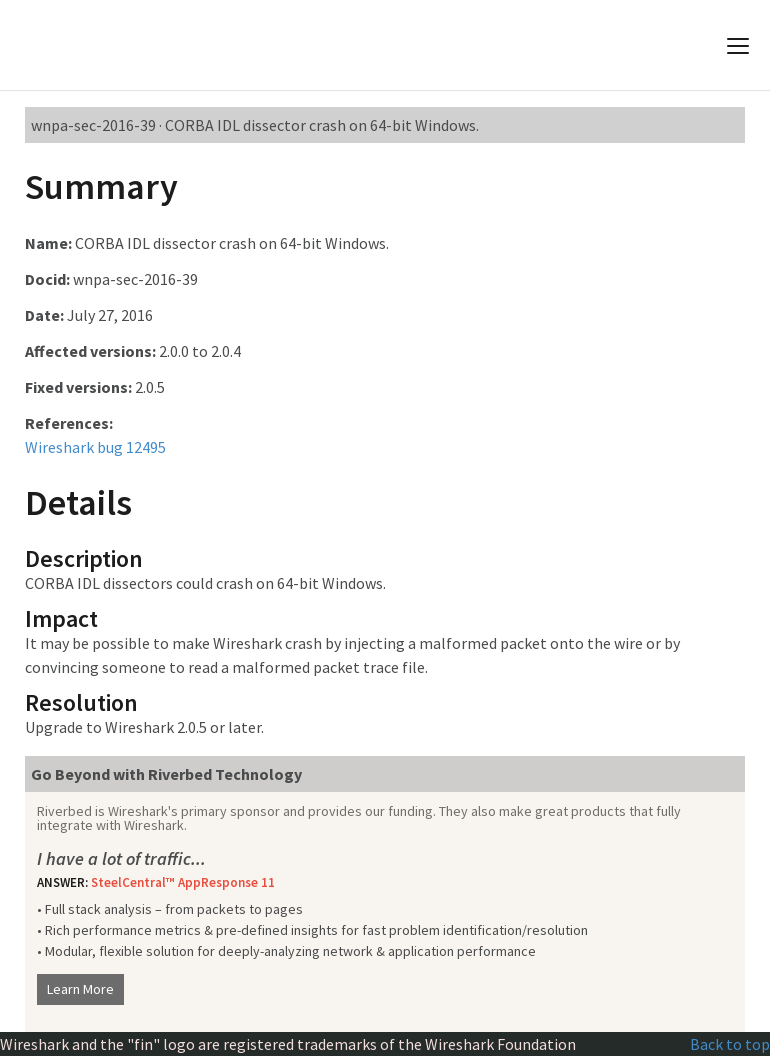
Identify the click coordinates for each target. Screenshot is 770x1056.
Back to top (730, 1044)
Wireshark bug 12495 (95, 447)
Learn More (80, 989)
